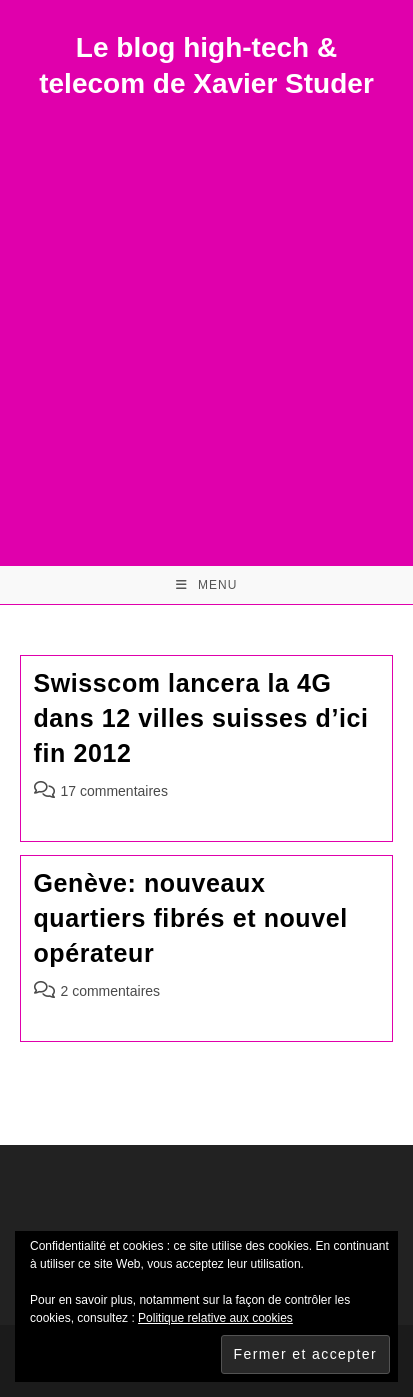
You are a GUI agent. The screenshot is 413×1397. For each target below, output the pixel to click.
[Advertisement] (206, 319)
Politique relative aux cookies (215, 1318)
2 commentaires (111, 991)
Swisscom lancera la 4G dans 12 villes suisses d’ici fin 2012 (201, 718)
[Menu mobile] (207, 585)
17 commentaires (114, 791)
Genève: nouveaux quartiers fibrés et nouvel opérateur (191, 918)
